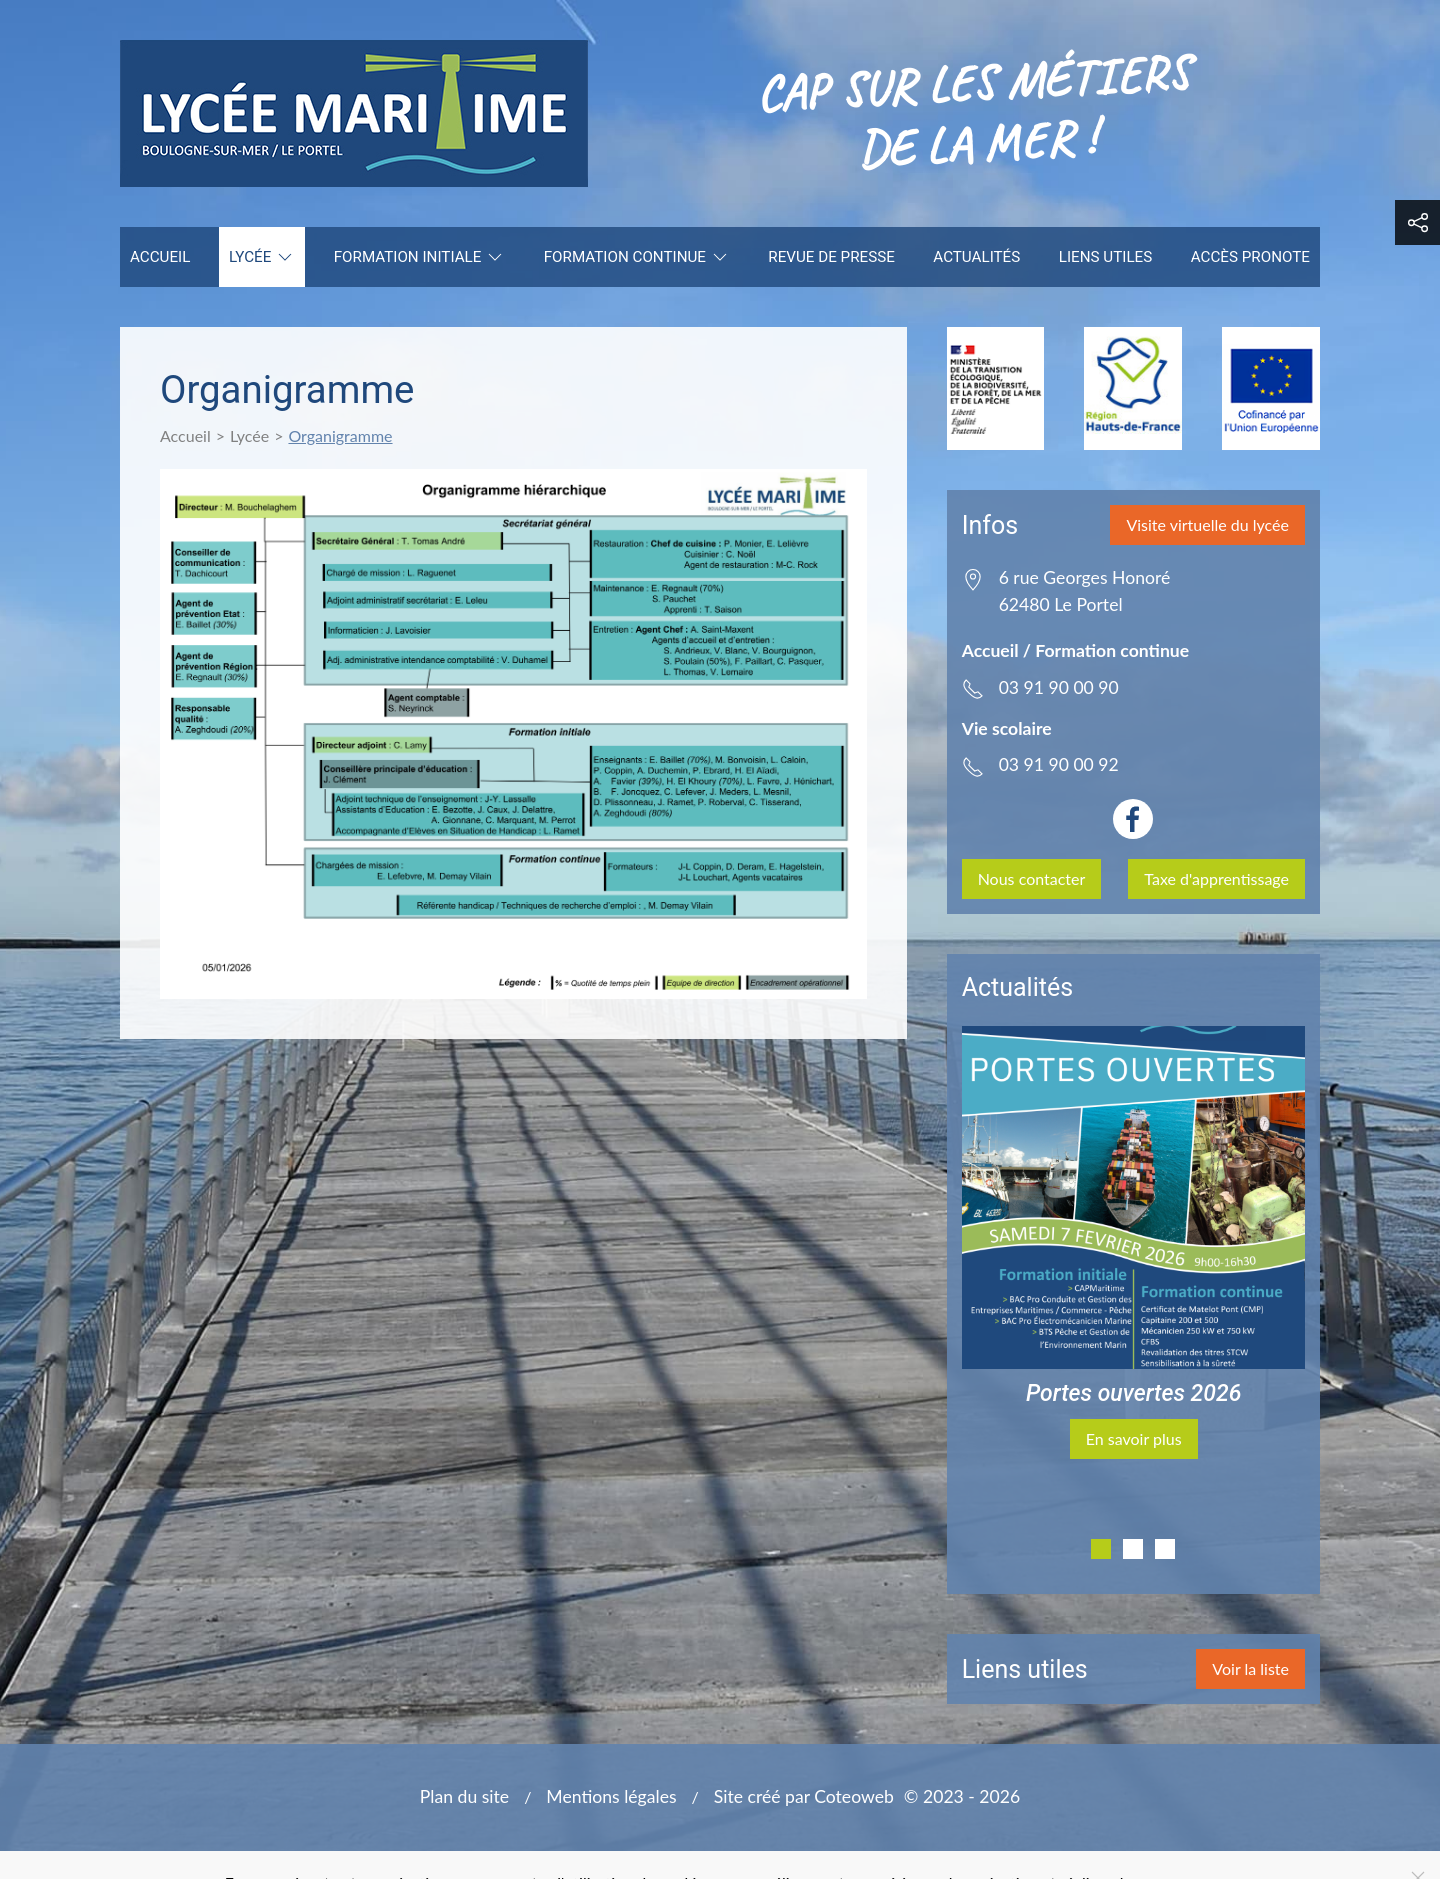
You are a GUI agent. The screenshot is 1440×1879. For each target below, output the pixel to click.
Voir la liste (1250, 1668)
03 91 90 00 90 (1059, 687)
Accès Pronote (1250, 257)
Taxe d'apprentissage (1216, 878)
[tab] (1101, 1549)
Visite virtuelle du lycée (1207, 524)
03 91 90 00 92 (1059, 764)
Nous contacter (1032, 878)
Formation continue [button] (637, 257)
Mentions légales (611, 1796)
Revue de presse (831, 257)
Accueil (160, 257)
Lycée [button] (262, 257)
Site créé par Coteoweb (804, 1796)
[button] (1417, 222)
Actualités (976, 257)
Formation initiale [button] (420, 257)
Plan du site (464, 1796)
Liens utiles (1105, 257)
